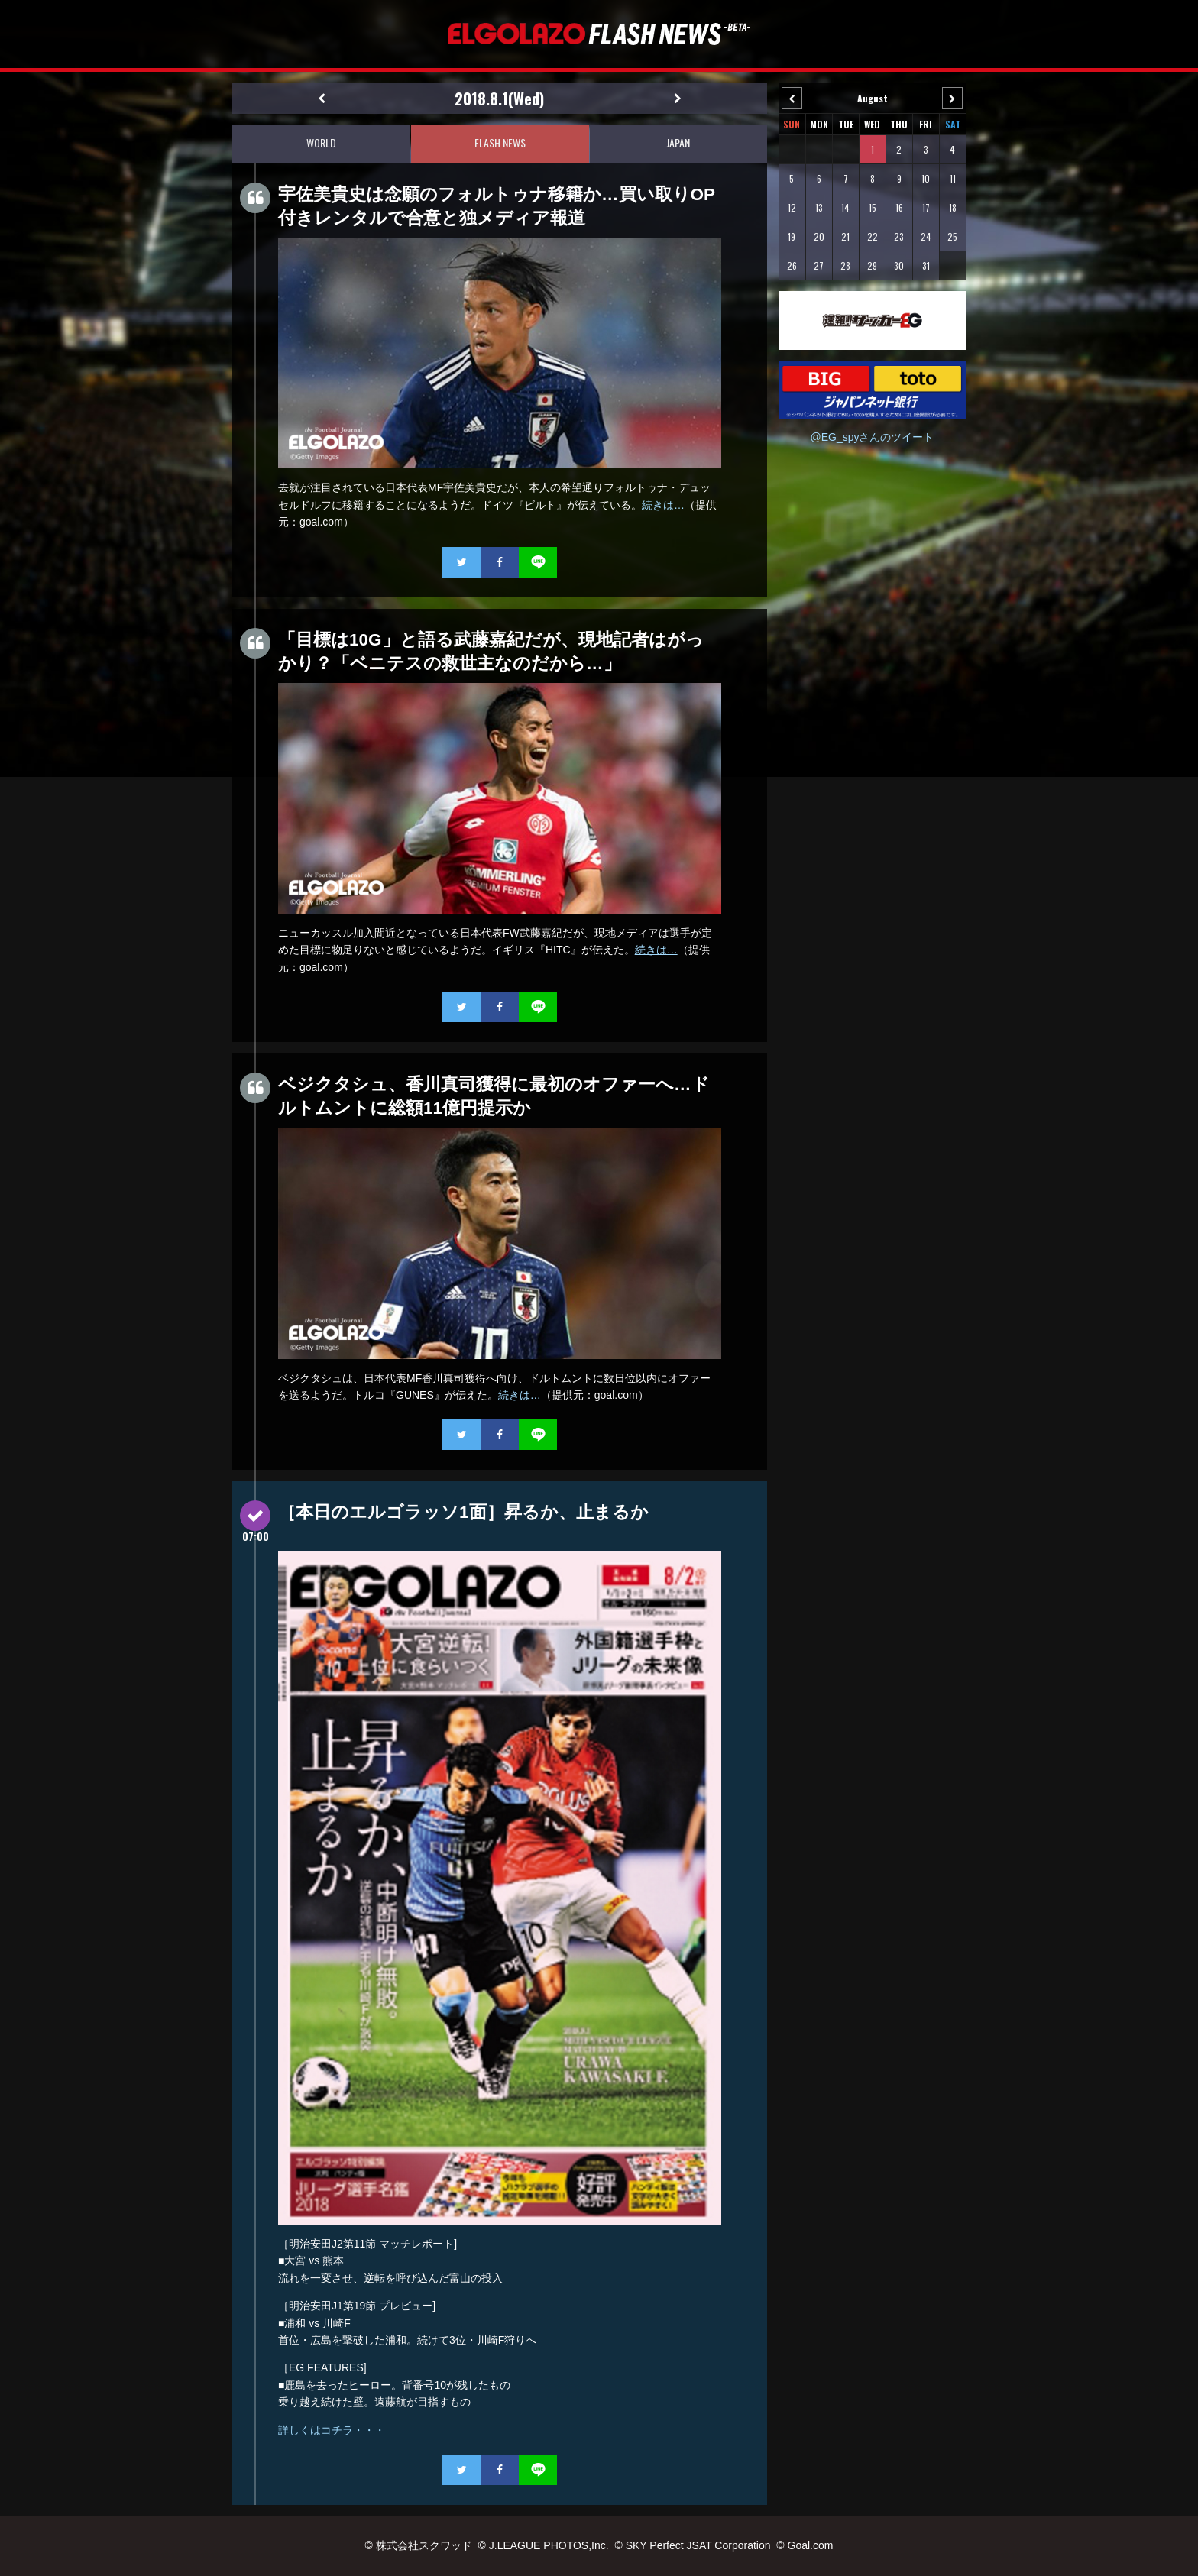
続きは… (663, 505)
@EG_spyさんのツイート (872, 437)
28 (845, 265)
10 (925, 178)
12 (792, 207)
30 (899, 265)
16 (899, 207)
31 (926, 265)
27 (819, 265)
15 (872, 207)
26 (792, 265)
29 (872, 265)
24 (926, 236)
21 (845, 236)
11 (953, 178)
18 (953, 207)
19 (791, 236)
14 (845, 207)
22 (872, 236)
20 (819, 236)
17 (926, 207)
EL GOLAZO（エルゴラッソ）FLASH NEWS (599, 34)
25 (952, 236)
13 (819, 207)
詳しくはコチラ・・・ (331, 2430)
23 (899, 236)
